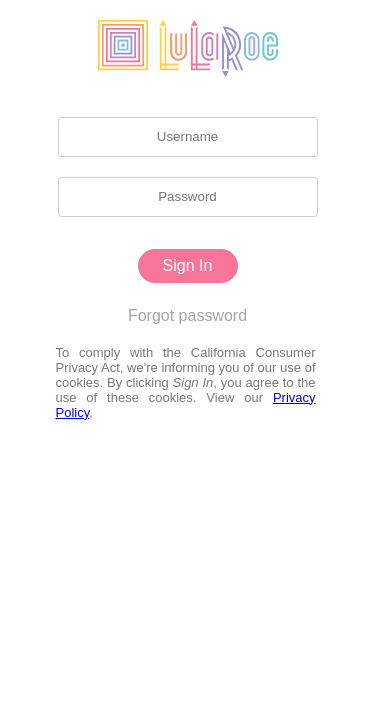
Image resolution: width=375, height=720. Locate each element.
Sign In (188, 265)
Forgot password (187, 315)
